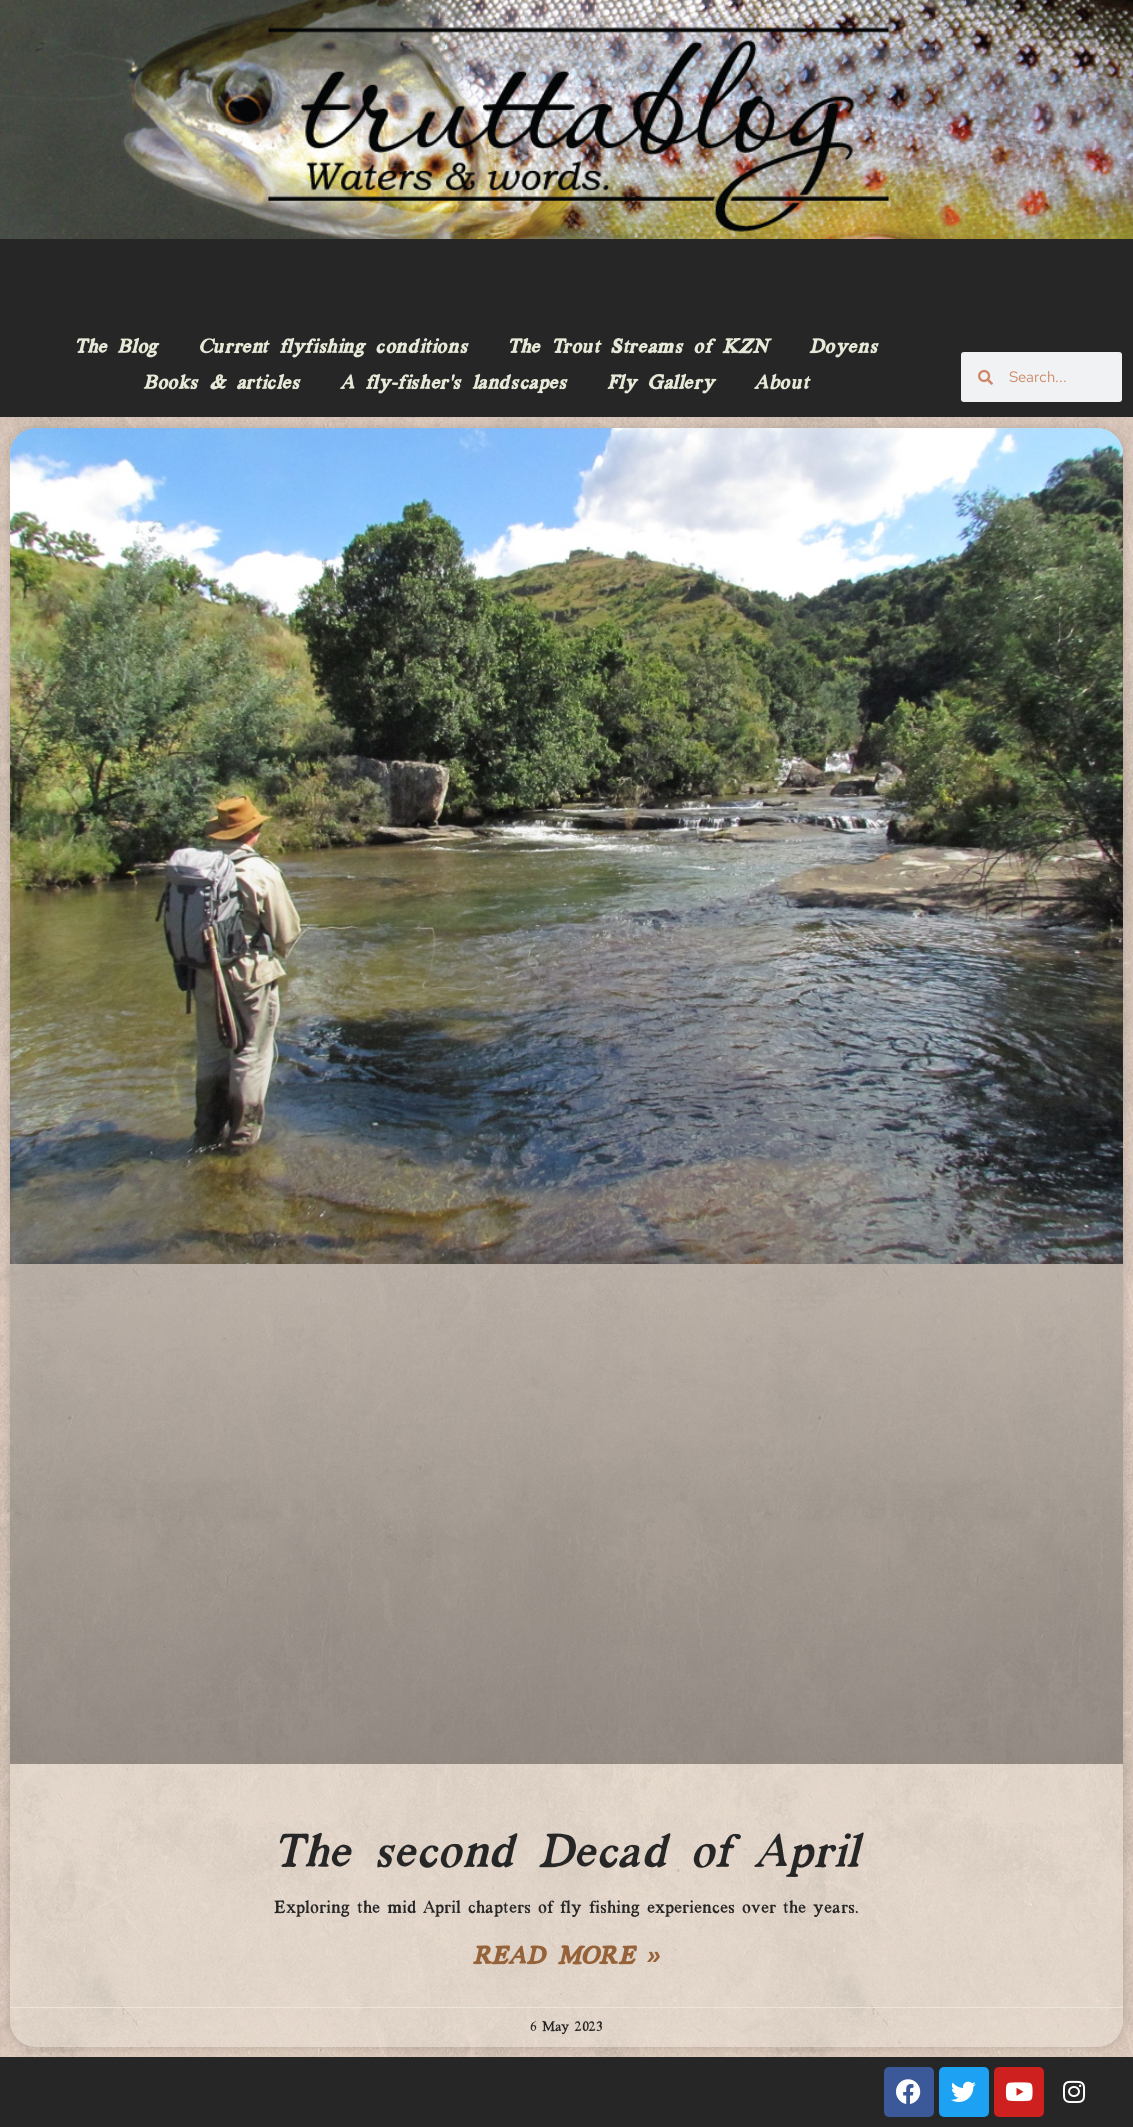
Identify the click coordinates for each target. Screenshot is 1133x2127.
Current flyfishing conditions (332, 348)
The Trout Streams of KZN (637, 348)
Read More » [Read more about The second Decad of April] (567, 1958)
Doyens (843, 348)
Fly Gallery (661, 384)
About (781, 384)
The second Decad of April (566, 1854)
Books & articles (221, 384)
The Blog (116, 348)
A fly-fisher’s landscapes (453, 384)
